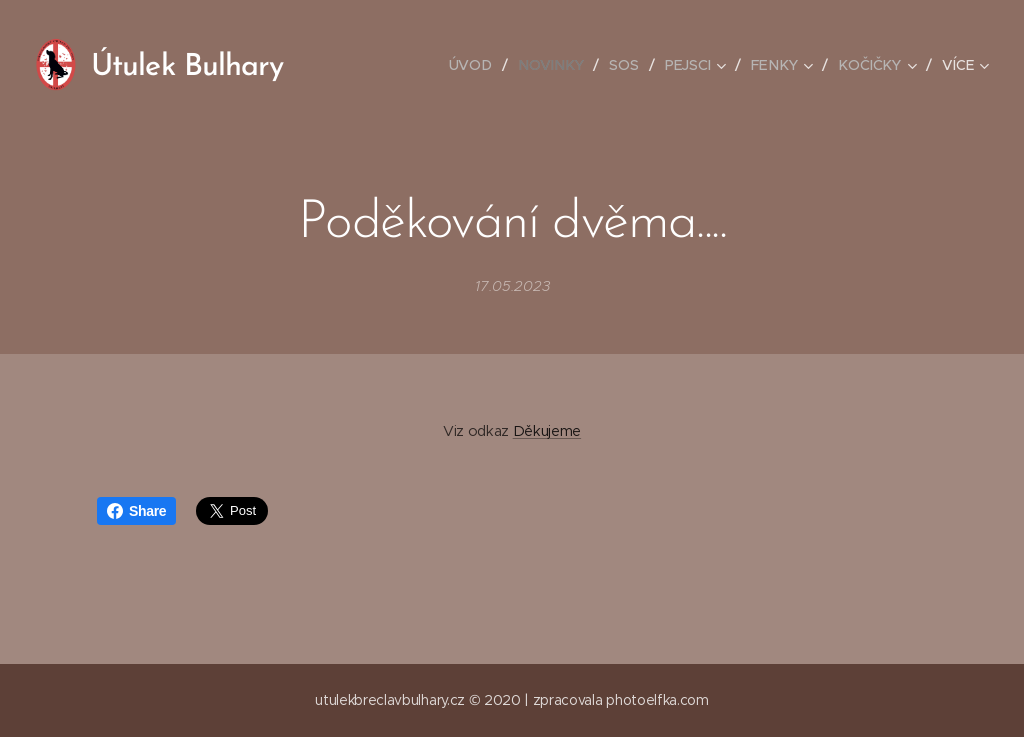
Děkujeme (547, 431)
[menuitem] (479, 65)
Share (136, 511)
